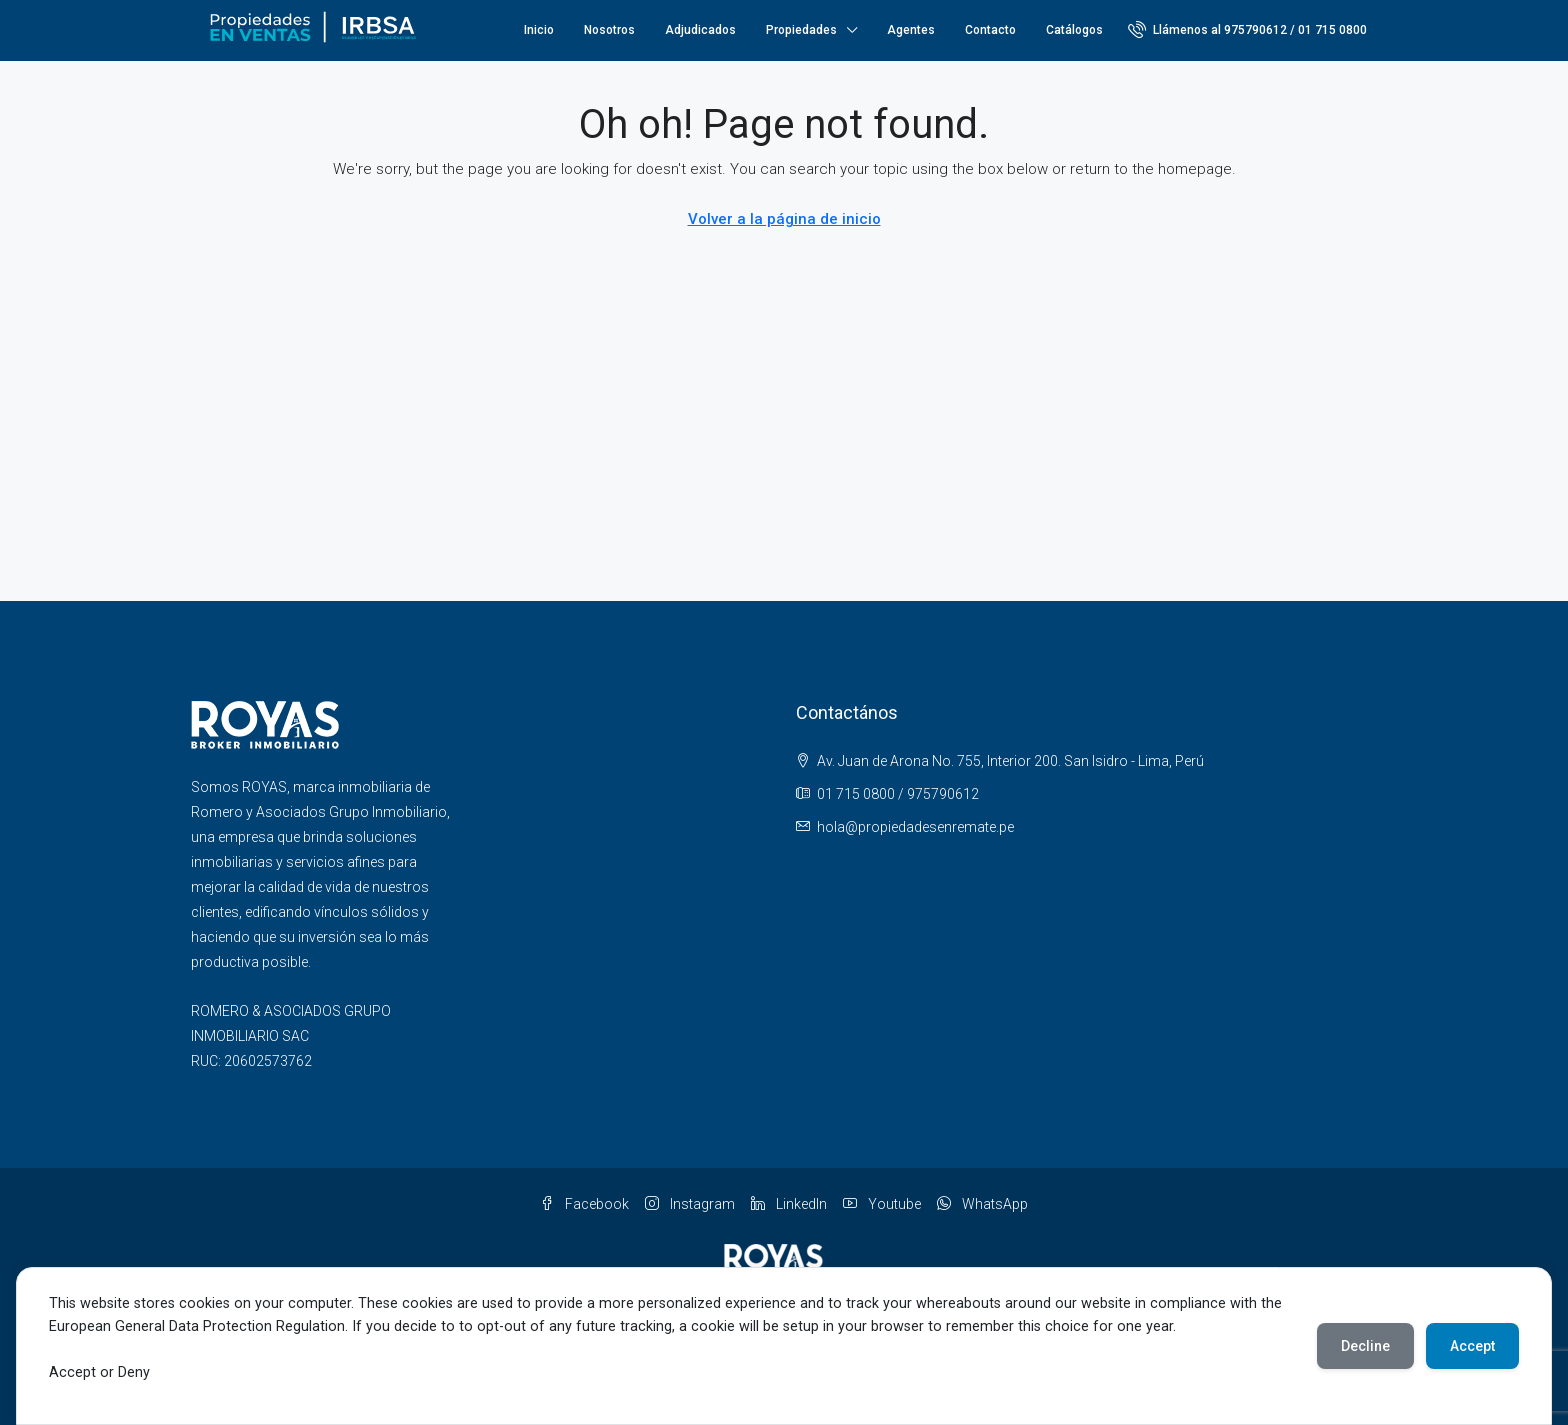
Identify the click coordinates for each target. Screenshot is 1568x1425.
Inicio (539, 30)
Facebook (584, 1204)
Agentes (911, 30)
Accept (1472, 1346)
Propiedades (801, 30)
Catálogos (1074, 30)
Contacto (990, 30)
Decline (1365, 1346)
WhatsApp (982, 1204)
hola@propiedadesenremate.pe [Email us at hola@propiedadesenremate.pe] (915, 827)
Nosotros (609, 30)
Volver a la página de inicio (784, 219)
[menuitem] (1247, 30)
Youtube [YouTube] (882, 1204)
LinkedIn (789, 1204)
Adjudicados (700, 30)
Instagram (690, 1204)
